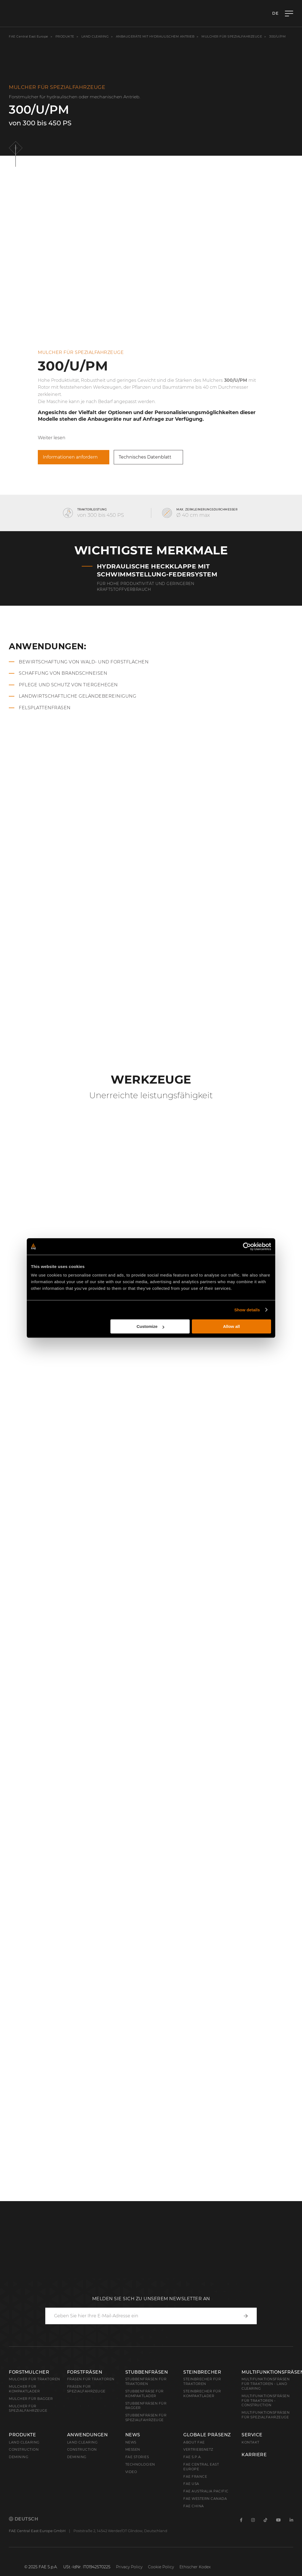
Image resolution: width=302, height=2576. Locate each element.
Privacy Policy (129, 2566)
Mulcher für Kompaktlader (24, 2388)
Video (131, 2472)
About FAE (194, 2442)
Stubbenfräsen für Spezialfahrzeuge (146, 2417)
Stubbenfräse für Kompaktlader (144, 2393)
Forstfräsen (84, 2372)
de (275, 13)
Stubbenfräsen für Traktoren (146, 2381)
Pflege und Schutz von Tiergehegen (68, 684)
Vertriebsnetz (198, 2449)
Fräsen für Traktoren (91, 2379)
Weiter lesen (51, 437)
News (132, 2435)
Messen (132, 2449)
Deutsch (23, 2519)
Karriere (254, 2455)
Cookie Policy (161, 2566)
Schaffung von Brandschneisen (63, 673)
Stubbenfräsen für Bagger (146, 2405)
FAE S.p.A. (192, 2457)
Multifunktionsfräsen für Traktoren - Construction (266, 2400)
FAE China (193, 2506)
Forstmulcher (29, 2372)
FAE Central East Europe (28, 36)
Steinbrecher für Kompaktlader (202, 2393)
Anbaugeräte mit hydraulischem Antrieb (155, 36)
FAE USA (191, 2484)
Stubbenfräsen (146, 2372)
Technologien (140, 2464)
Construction (24, 2449)
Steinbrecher (202, 2372)
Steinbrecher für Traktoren (202, 2381)
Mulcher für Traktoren (34, 2379)
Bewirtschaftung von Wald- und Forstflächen (84, 661)
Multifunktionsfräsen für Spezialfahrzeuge (266, 2414)
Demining (18, 2457)
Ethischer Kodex (195, 2566)
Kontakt (250, 2442)
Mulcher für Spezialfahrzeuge (232, 36)
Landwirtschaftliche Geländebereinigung (77, 696)
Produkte (64, 36)
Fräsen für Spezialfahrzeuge (86, 2388)
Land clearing (95, 36)
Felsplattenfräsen (45, 707)
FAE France (195, 2476)
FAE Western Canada (205, 2498)
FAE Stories (137, 2457)
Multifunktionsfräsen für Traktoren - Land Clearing (266, 2383)
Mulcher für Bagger (31, 2399)
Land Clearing (82, 2442)
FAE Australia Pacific (206, 2491)
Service (252, 2435)
